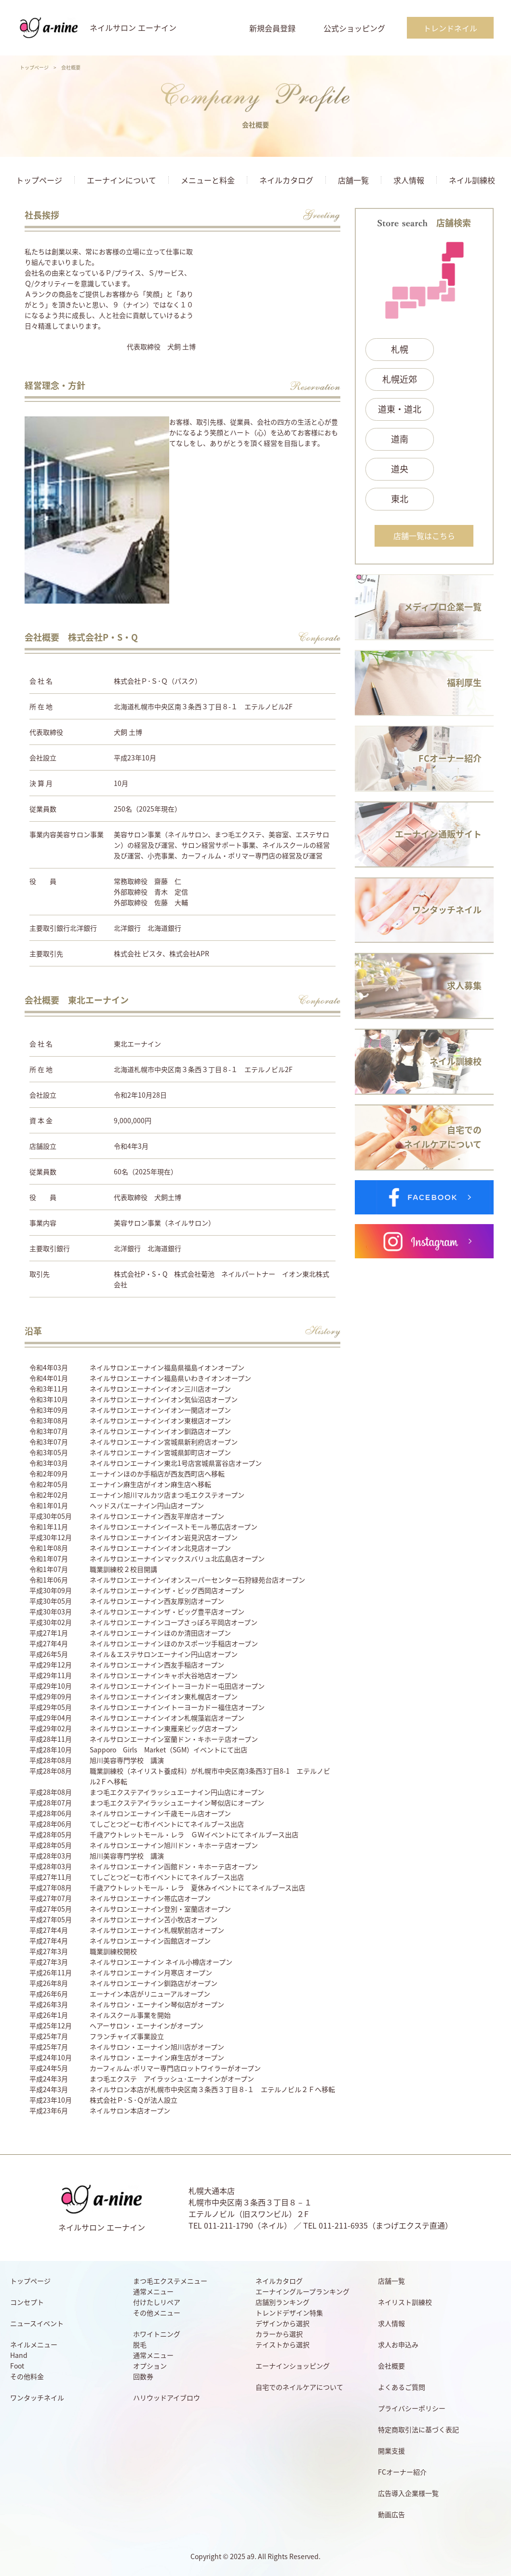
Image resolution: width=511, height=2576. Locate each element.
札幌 (399, 349)
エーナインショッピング (293, 2365)
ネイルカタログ (286, 180)
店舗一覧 (353, 180)
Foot (17, 2365)
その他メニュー (156, 2312)
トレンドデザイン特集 (289, 2312)
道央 (399, 468)
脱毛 (140, 2344)
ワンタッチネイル (37, 2397)
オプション (150, 2365)
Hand (18, 2355)
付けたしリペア (156, 2302)
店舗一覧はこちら (424, 535)
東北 (399, 498)
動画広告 (391, 2514)
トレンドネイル (450, 28)
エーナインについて (121, 180)
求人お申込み (398, 2344)
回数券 (143, 2376)
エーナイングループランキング (303, 2291)
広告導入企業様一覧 (408, 2493)
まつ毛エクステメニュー (170, 2281)
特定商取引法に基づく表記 (418, 2429)
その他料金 (27, 2376)
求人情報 (408, 180)
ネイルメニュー (33, 2344)
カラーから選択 (279, 2334)
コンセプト (27, 2302)
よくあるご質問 (401, 2387)
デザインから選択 (282, 2323)
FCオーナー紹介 (402, 2472)
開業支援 (391, 2450)
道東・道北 (399, 408)
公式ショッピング (354, 28)
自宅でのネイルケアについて (299, 2387)
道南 (399, 438)
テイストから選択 (282, 2344)
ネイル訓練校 (472, 180)
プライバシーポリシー (411, 2408)
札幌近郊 (399, 379)
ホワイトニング (156, 2334)
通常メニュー (153, 2291)
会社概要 (391, 2365)
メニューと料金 (208, 180)
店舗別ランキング (282, 2302)
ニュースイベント (37, 2323)
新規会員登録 (272, 28)
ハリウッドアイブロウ (166, 2397)
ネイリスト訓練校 (405, 2302)
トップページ (34, 67)
